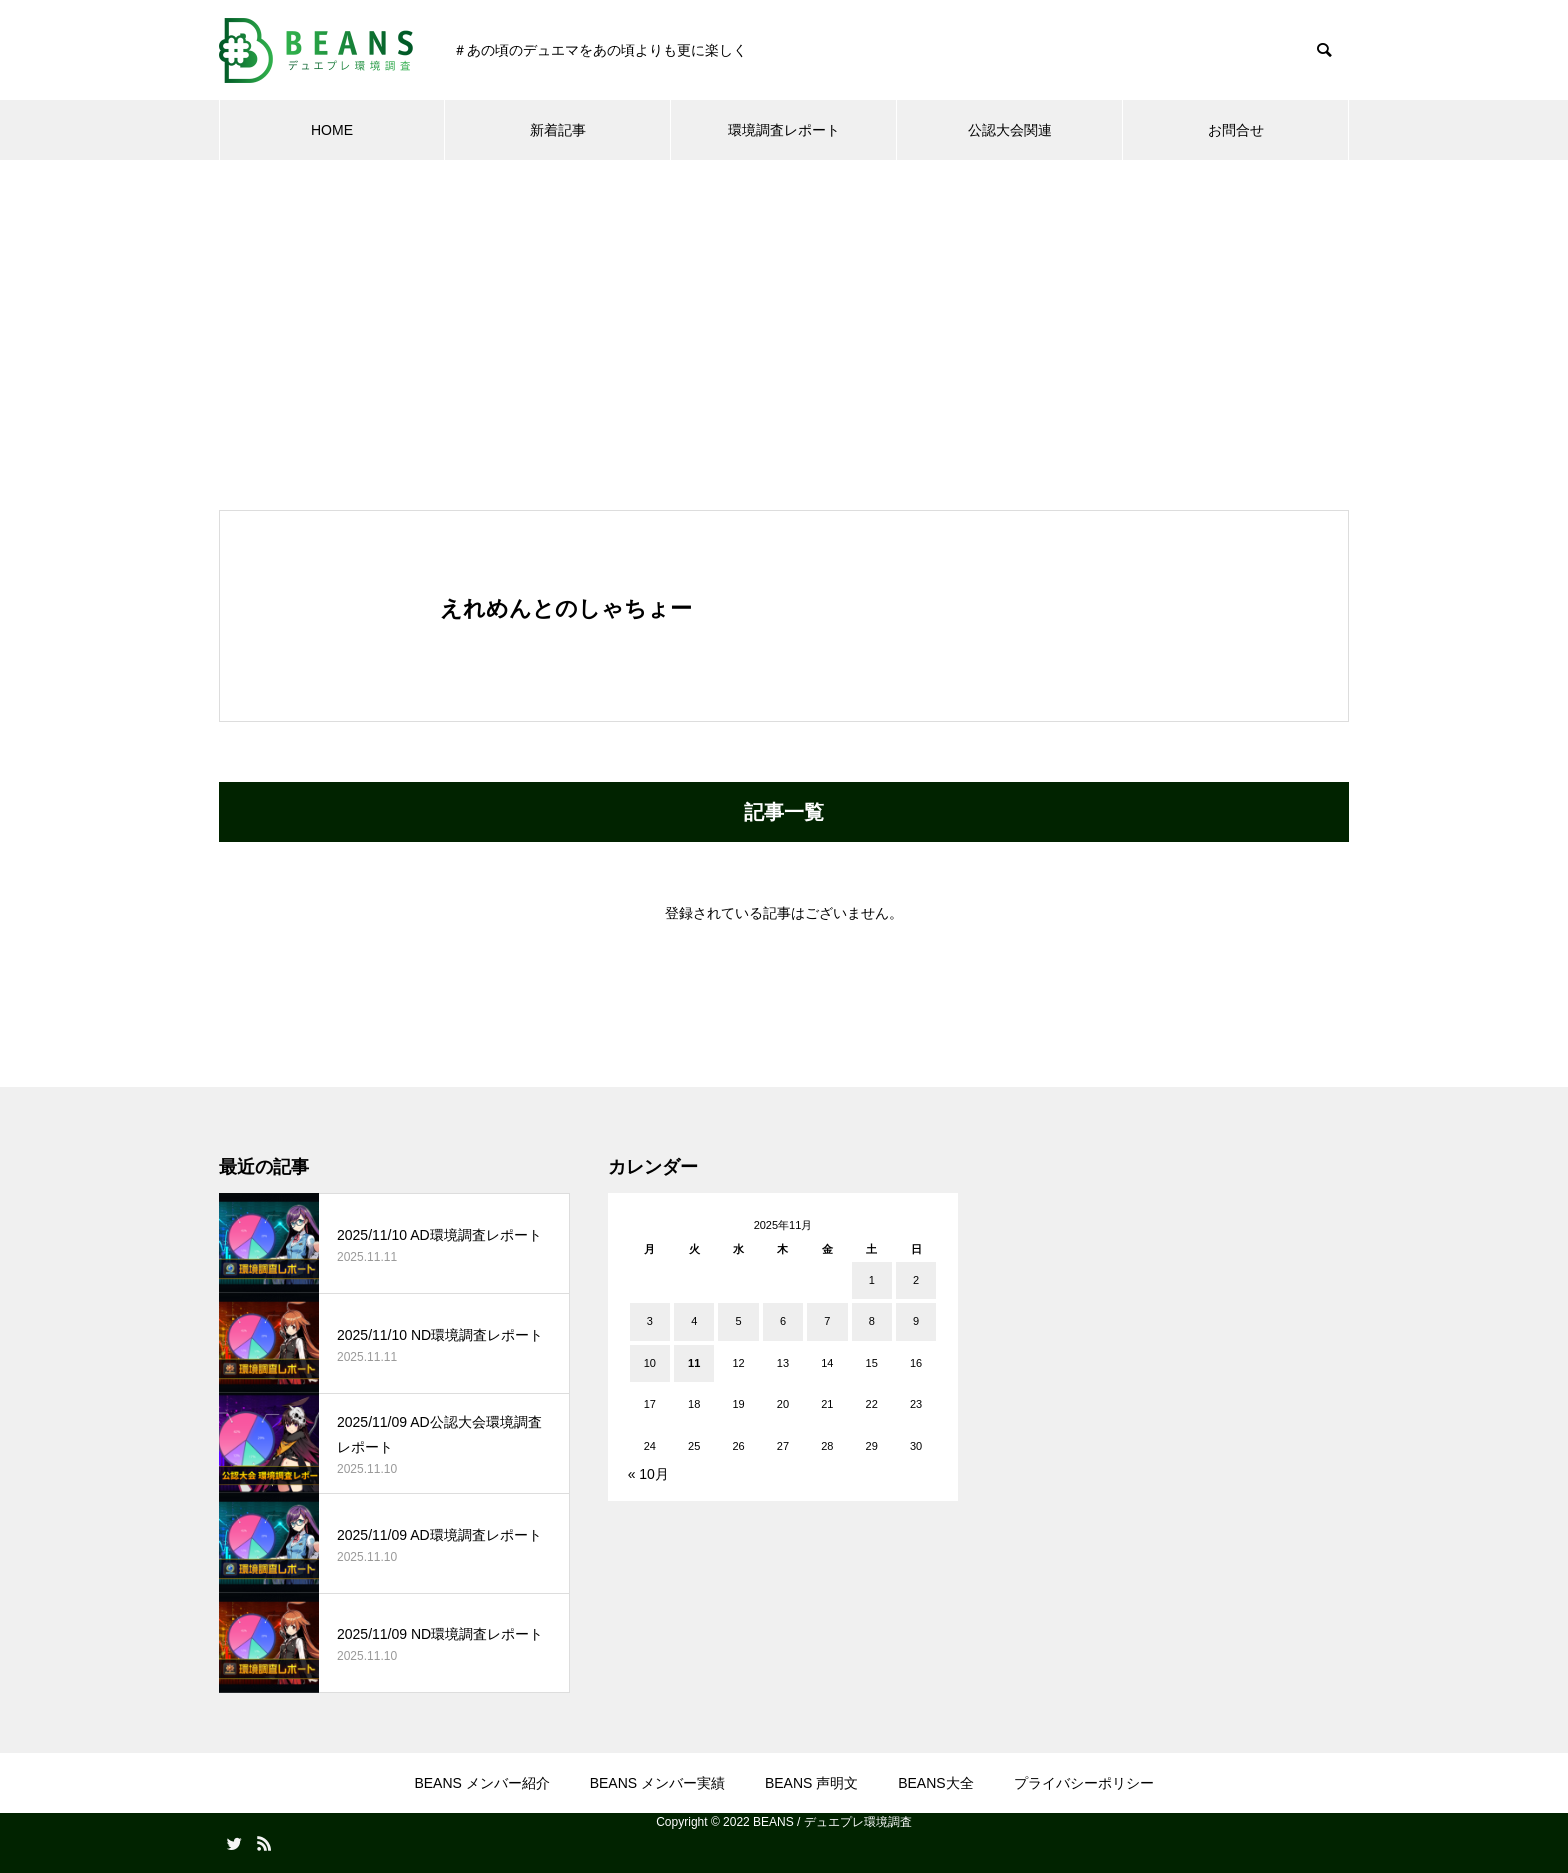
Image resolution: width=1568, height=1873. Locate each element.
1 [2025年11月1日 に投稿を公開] (872, 1280)
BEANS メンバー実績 (657, 1783)
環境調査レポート (784, 130)
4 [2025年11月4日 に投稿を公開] (694, 1321)
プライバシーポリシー (1084, 1783)
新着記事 (558, 130)
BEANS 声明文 (811, 1783)
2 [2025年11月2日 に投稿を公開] (916, 1280)
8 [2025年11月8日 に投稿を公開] (872, 1321)
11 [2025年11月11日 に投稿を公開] (694, 1363)
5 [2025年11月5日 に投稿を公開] (739, 1321)
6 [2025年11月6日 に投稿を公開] (783, 1321)
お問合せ (1236, 130)
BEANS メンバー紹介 (481, 1783)
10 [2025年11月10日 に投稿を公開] (650, 1363)
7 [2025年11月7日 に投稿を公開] (827, 1321)
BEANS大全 (935, 1783)
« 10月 (648, 1474)
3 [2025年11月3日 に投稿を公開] (650, 1321)
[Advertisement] (784, 310)
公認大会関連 (1010, 130)
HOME (332, 130)
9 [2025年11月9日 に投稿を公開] (916, 1321)
